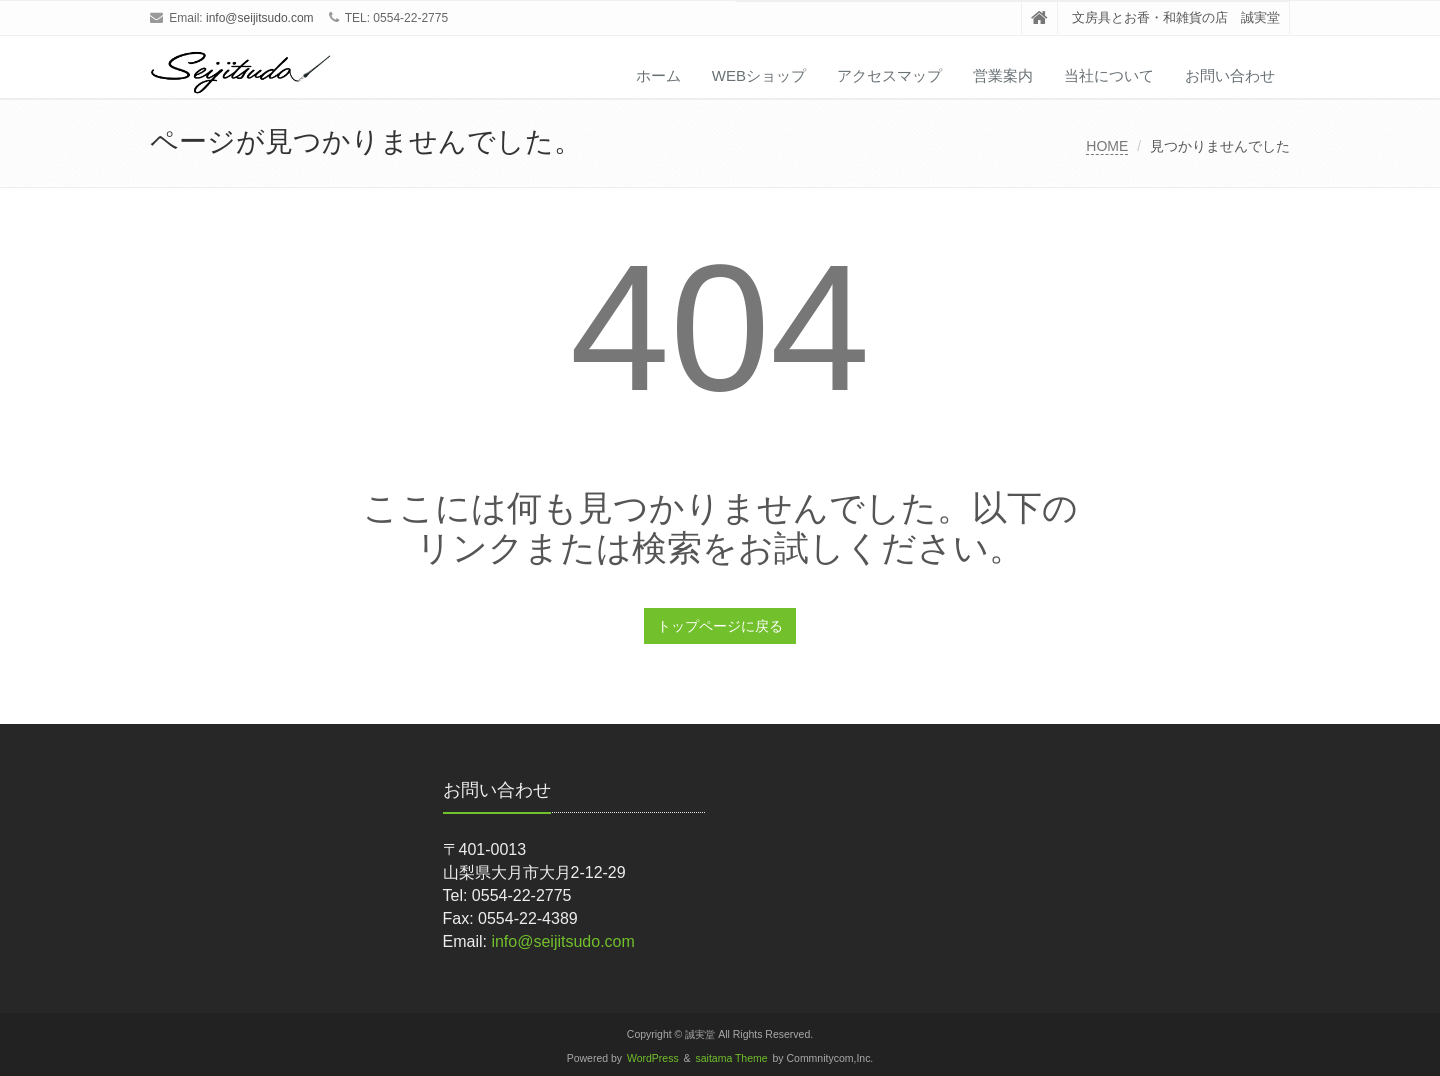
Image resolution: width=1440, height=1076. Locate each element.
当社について (1109, 75)
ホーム (658, 75)
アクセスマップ (889, 75)
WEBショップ (759, 75)
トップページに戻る (720, 626)
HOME (1107, 146)
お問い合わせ (1230, 75)
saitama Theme (732, 1058)
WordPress (653, 1058)
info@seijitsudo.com (260, 18)
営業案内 (1003, 75)
